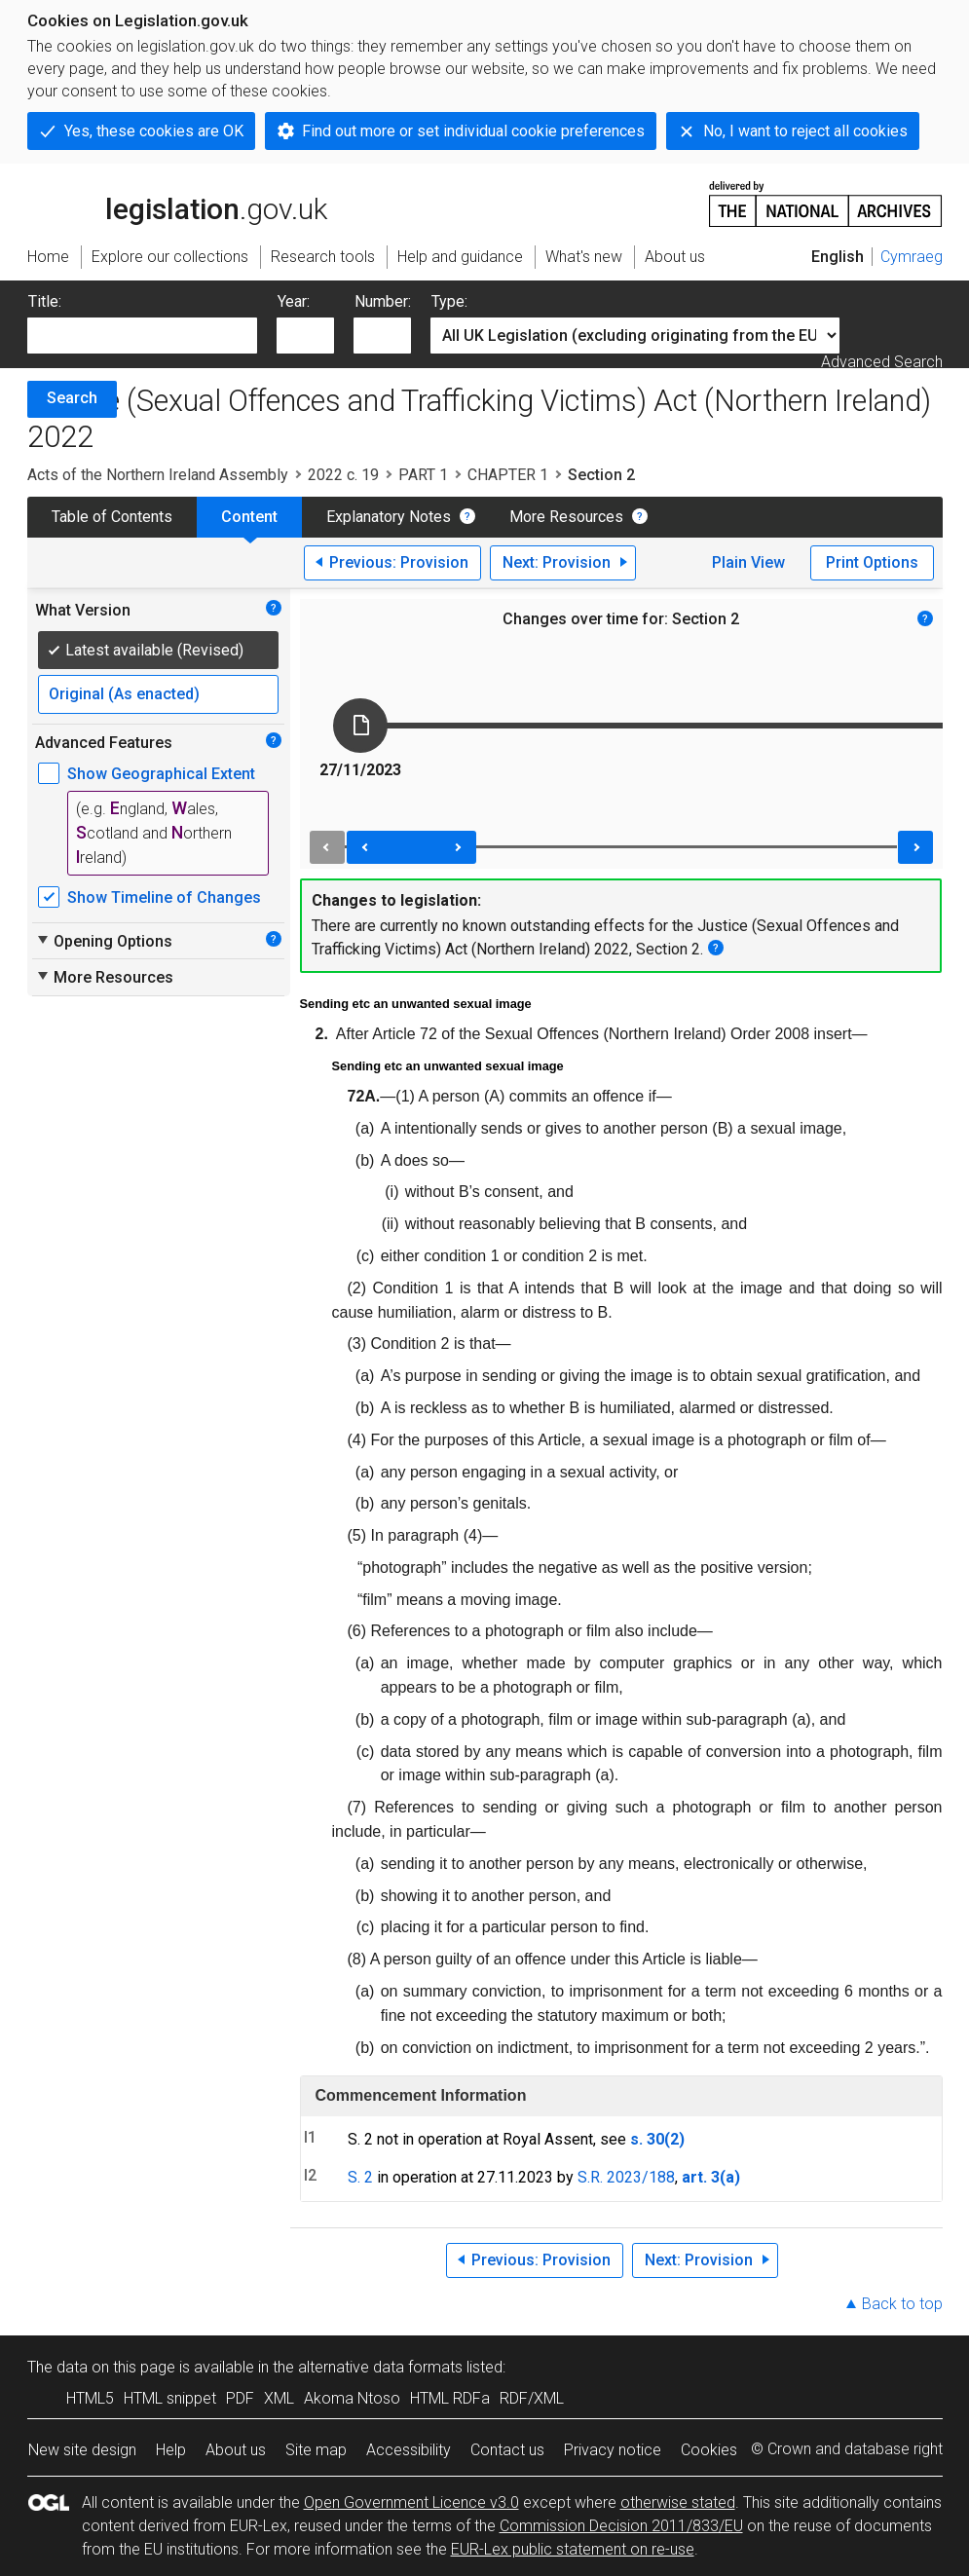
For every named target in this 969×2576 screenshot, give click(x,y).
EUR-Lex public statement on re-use (572, 2549)
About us (235, 2450)
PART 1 (423, 475)
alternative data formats (380, 2367)
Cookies (709, 2450)
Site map (316, 2450)
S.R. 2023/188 (626, 2177)
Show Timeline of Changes (164, 897)
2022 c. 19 (343, 475)
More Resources (566, 516)
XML (279, 2398)
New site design (82, 2450)
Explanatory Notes (388, 516)
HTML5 (90, 2398)
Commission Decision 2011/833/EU (621, 2526)
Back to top (902, 2304)
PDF (240, 2398)
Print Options (872, 562)
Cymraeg (911, 256)
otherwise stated (677, 2502)
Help (171, 2450)
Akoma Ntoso (352, 2398)
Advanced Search (882, 362)
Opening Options (103, 941)
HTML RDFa (450, 2398)
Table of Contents (112, 516)
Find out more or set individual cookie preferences (473, 131)
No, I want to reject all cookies (805, 131)
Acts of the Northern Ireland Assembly (157, 475)
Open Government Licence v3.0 (411, 2502)
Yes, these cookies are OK (153, 131)
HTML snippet (170, 2398)
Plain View (748, 562)
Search (72, 398)
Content (249, 516)
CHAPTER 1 (507, 475)
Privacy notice (612, 2450)
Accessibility (408, 2450)
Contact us (507, 2450)
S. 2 (360, 2177)
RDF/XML (532, 2398)
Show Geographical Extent (161, 774)
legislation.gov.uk (177, 202)
